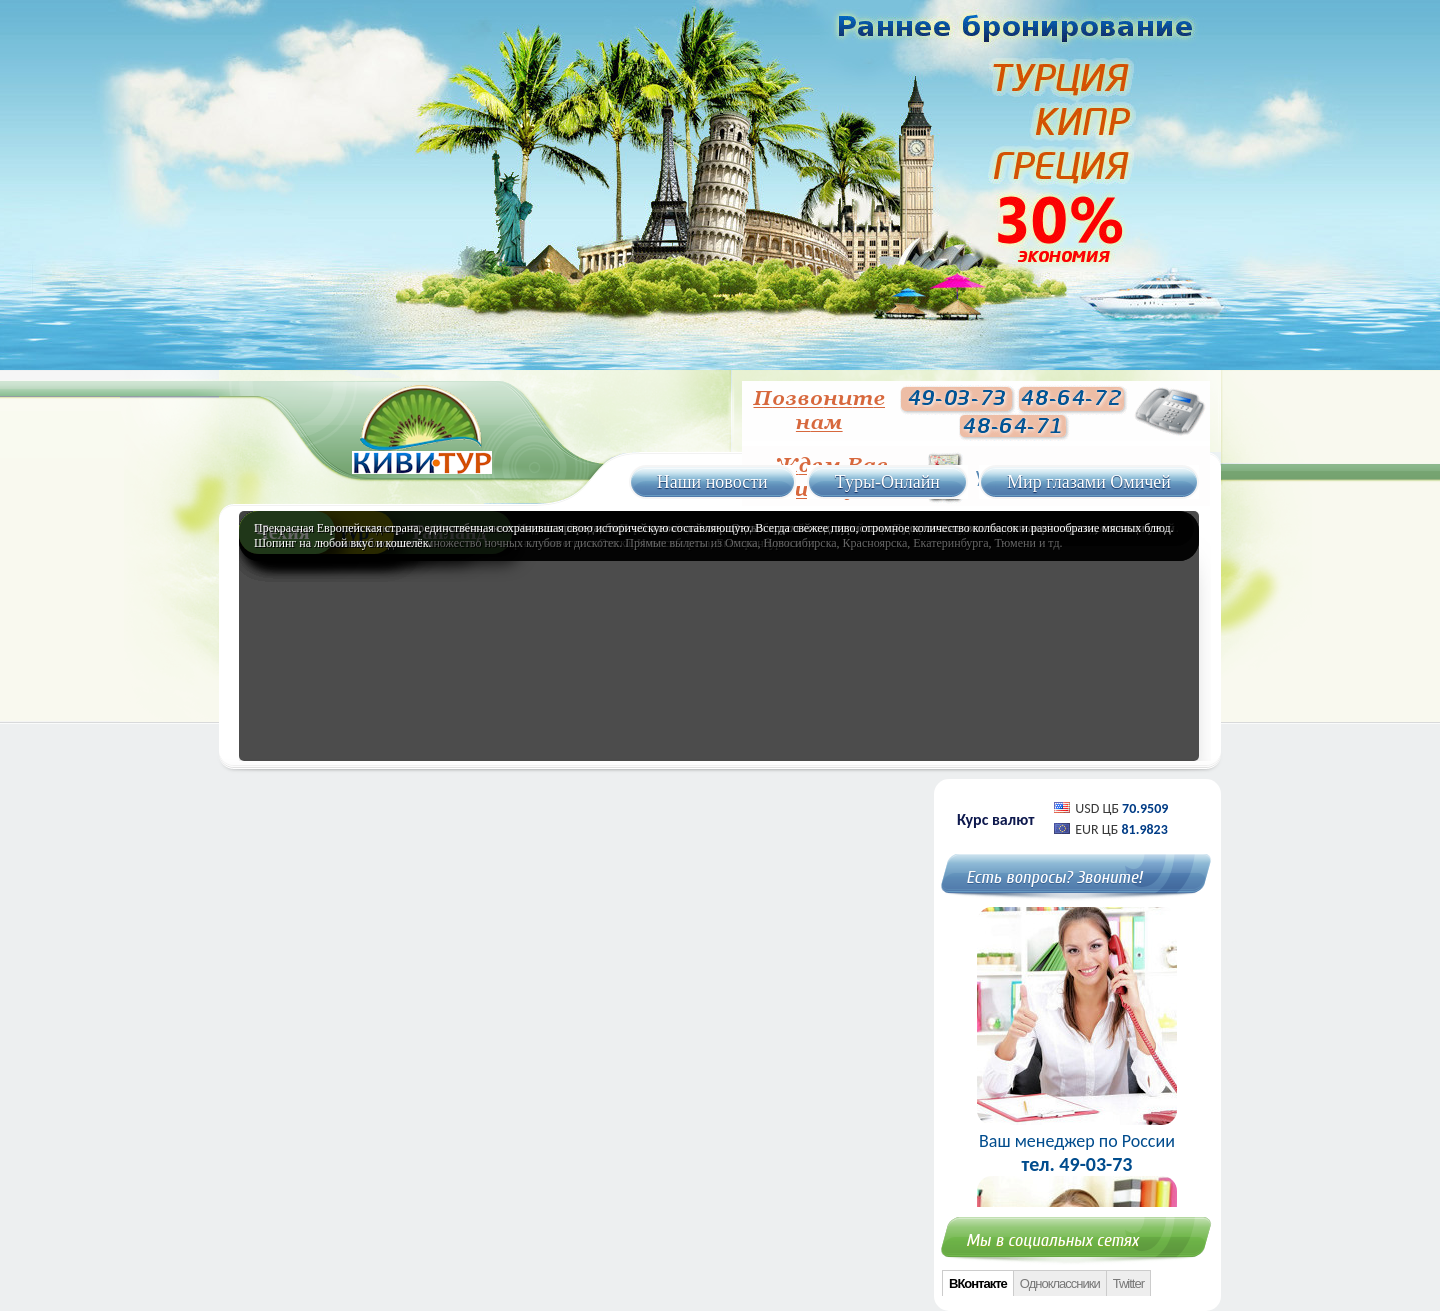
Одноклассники (1060, 1283)
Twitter (1128, 1283)
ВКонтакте (978, 1283)
